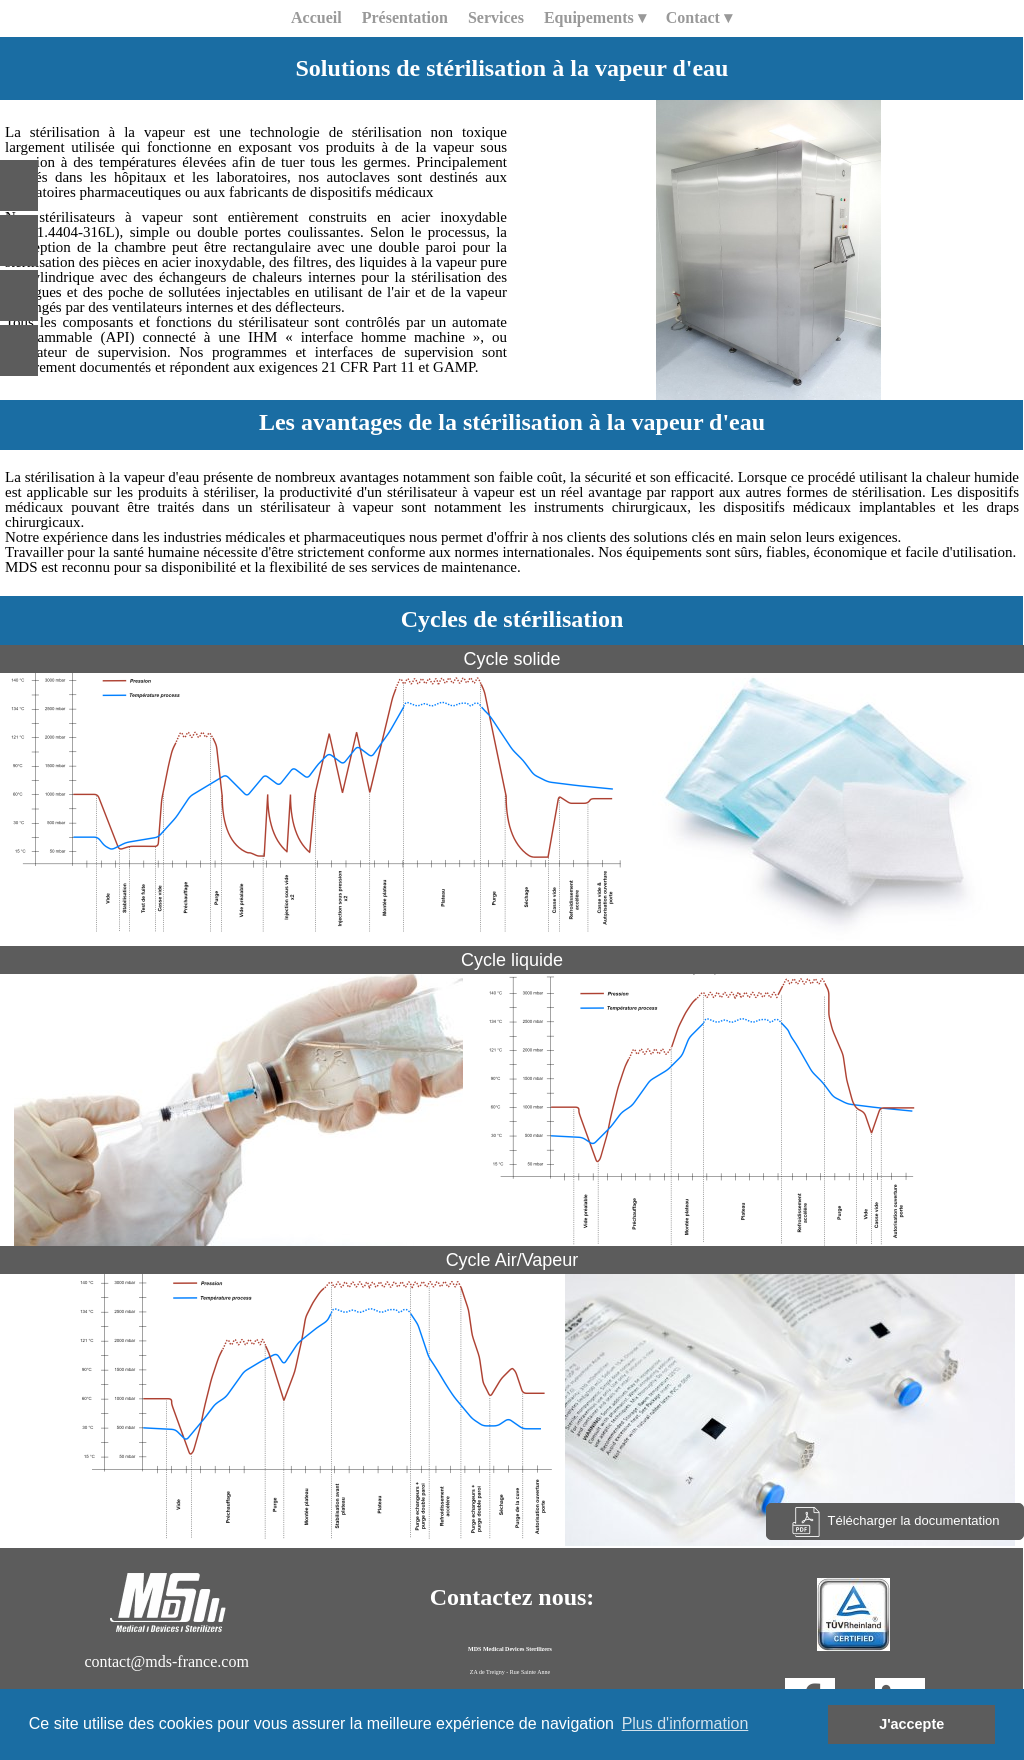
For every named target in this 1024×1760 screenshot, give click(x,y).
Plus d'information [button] (685, 1723)
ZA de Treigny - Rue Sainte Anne (510, 1672)
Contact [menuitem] (699, 18)
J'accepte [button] (911, 1724)
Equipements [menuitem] (595, 18)
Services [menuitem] (496, 17)
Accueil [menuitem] (316, 17)
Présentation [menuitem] (405, 17)
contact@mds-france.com (166, 1661)
